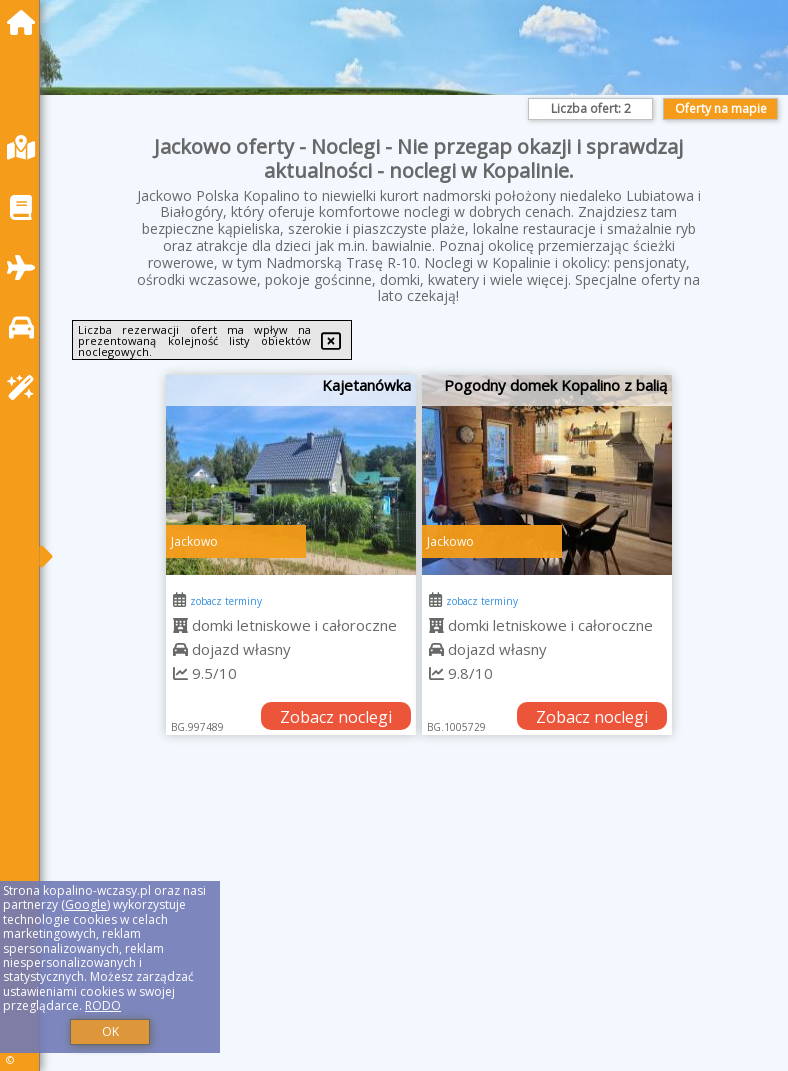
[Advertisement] (419, 925)
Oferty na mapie (721, 108)
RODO (103, 1005)
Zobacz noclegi (336, 717)
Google (86, 904)
